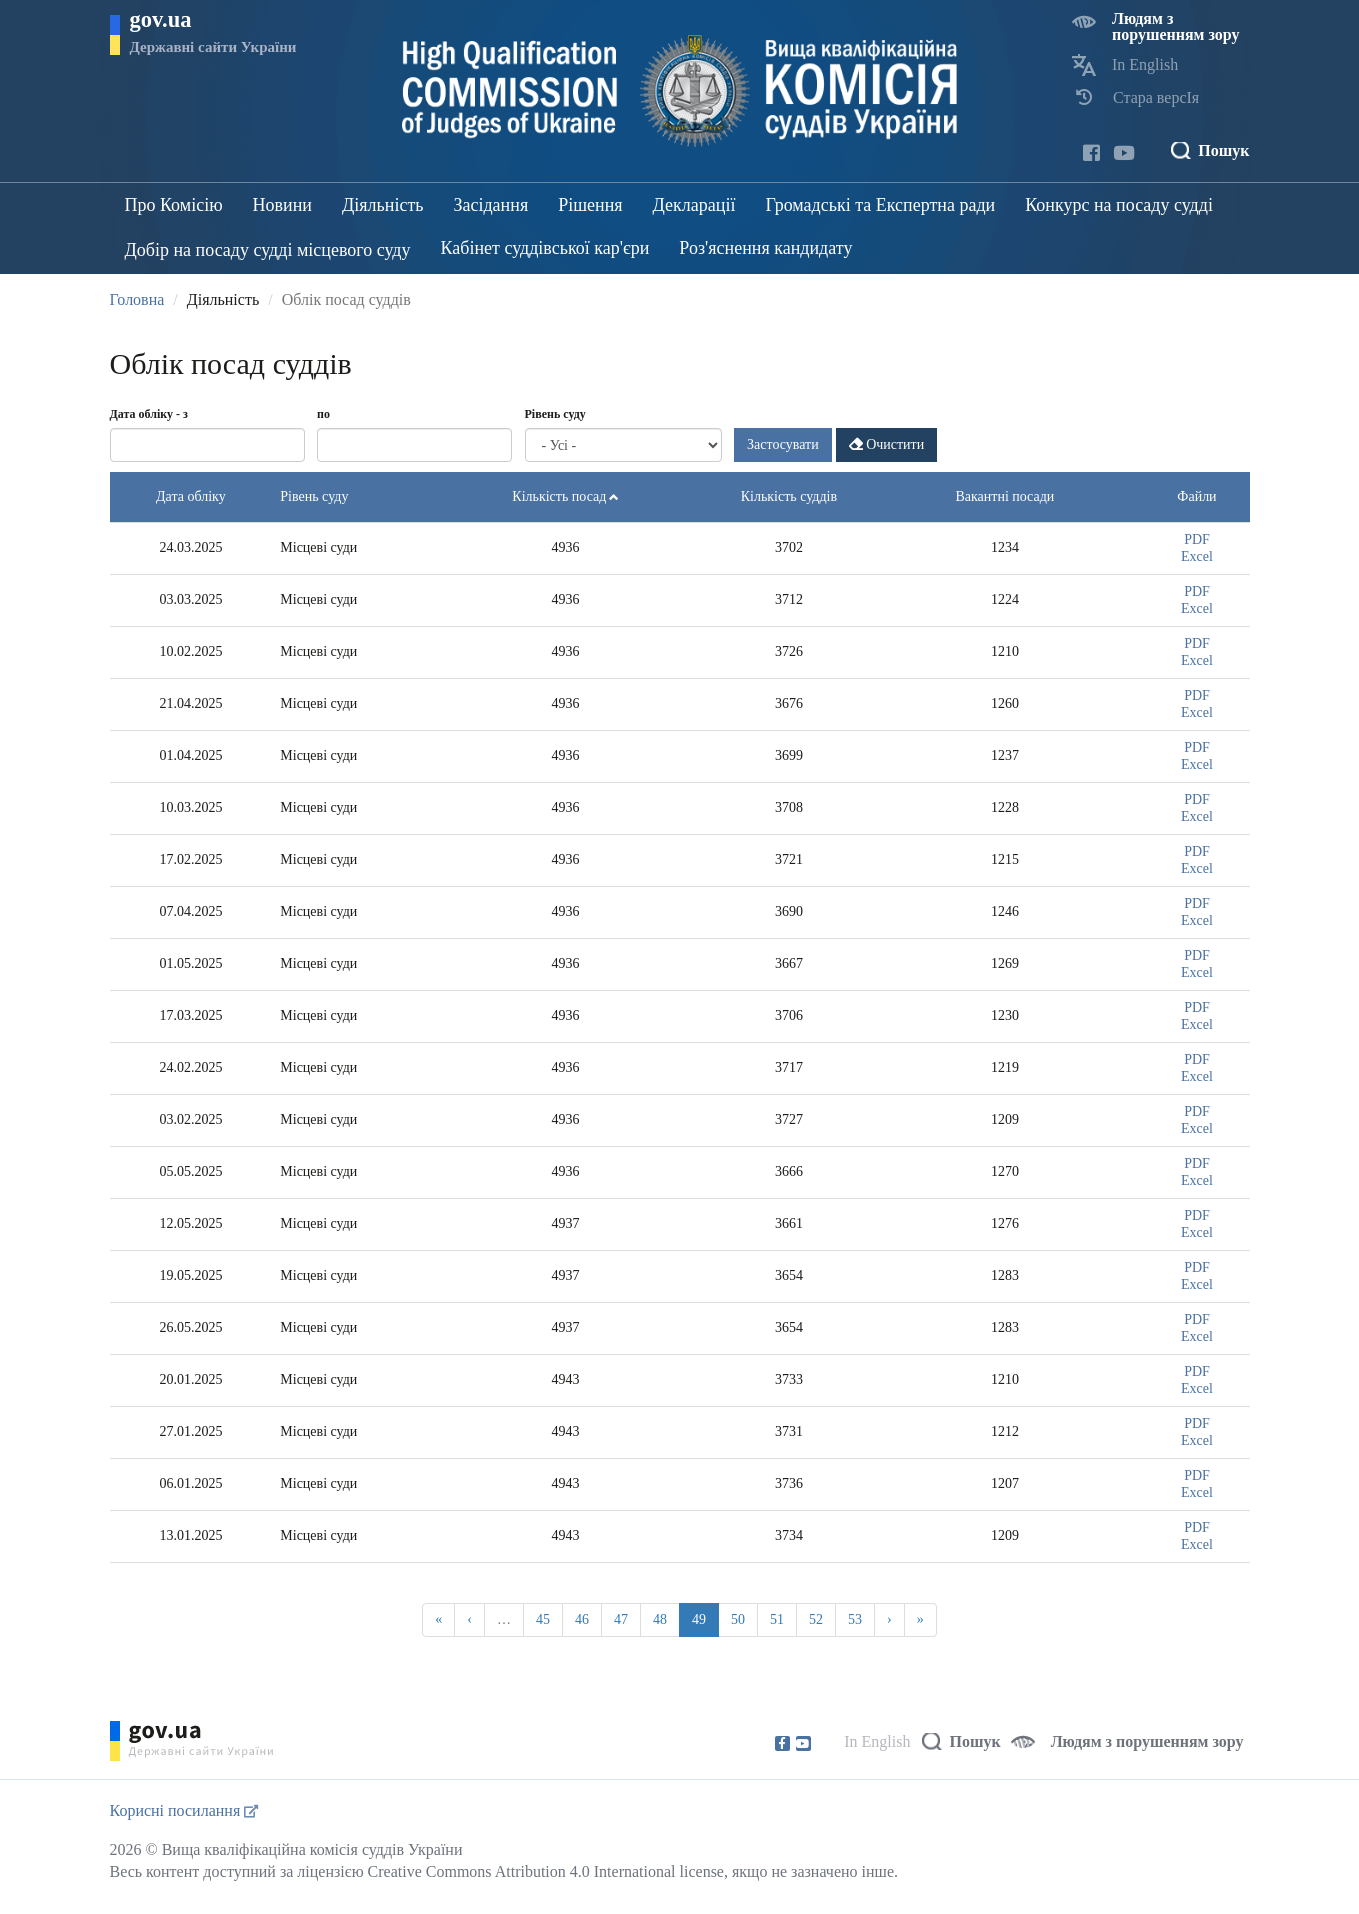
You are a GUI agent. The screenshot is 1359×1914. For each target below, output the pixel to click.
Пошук (1223, 150)
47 (621, 1619)
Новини (282, 205)
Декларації (694, 205)
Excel (1197, 556)
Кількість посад (565, 496)
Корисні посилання (184, 1810)
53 (855, 1619)
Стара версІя (1156, 97)
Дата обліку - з (149, 414)
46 (582, 1619)
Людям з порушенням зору (1176, 26)
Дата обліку (191, 496)
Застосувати (783, 444)
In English (1145, 64)
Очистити (887, 444)
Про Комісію (174, 205)
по (323, 414)
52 (816, 1619)
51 (777, 1619)
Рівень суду (555, 414)
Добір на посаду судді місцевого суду (268, 250)
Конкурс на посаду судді (1119, 205)
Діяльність (382, 205)
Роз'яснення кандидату (765, 248)
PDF (1197, 539)
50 (738, 1619)
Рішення (590, 205)
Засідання (490, 205)
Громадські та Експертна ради (880, 205)
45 (543, 1619)
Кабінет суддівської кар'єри (545, 248)
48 (660, 1619)
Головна (137, 299)
